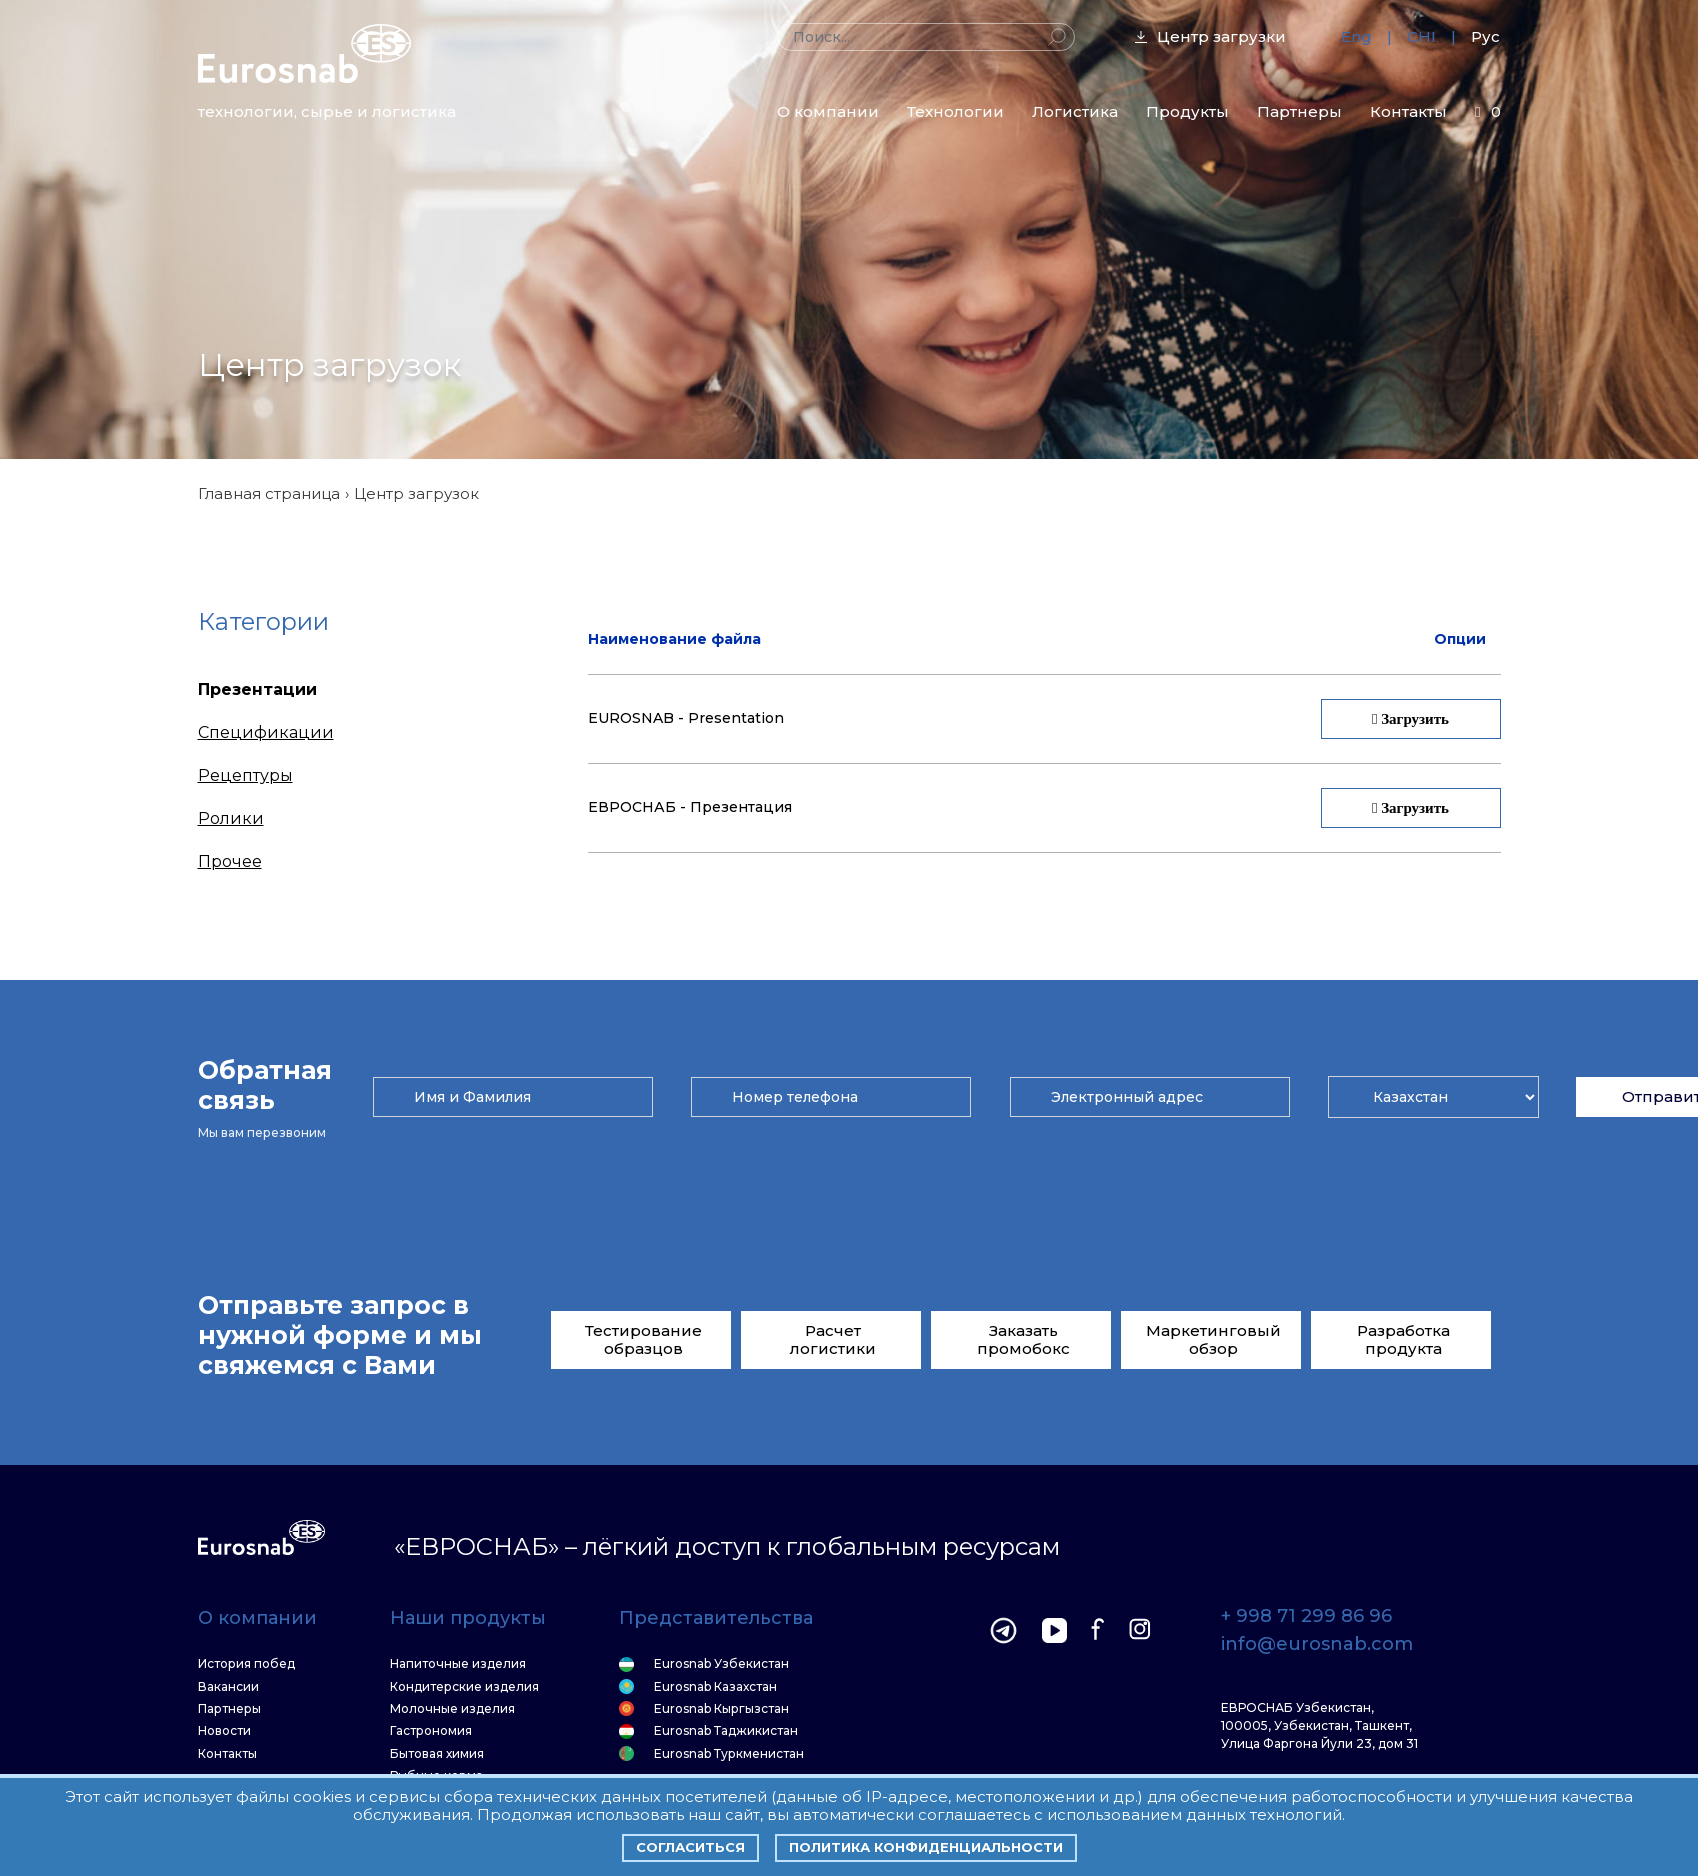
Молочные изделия (452, 1709)
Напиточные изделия (458, 1664)
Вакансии (228, 1687)
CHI (1421, 36)
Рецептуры (245, 775)
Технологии (955, 111)
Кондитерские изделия (464, 1687)
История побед (246, 1664)
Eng (1356, 36)
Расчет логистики (833, 1339)
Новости (224, 1731)
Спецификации (266, 732)
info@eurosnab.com (1317, 1645)
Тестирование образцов (643, 1339)
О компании (828, 111)
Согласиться (690, 1847)
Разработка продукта (1403, 1339)
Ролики (231, 818)
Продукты (1187, 111)
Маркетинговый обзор (1213, 1339)
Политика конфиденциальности (926, 1847)
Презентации (257, 689)
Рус (1485, 36)
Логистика (1075, 111)
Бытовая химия (437, 1754)
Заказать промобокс (1023, 1339)
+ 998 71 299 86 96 (1306, 1617)
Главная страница (269, 493)
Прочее (230, 861)
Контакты (1408, 111)
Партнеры (1299, 111)
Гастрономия (431, 1731)
